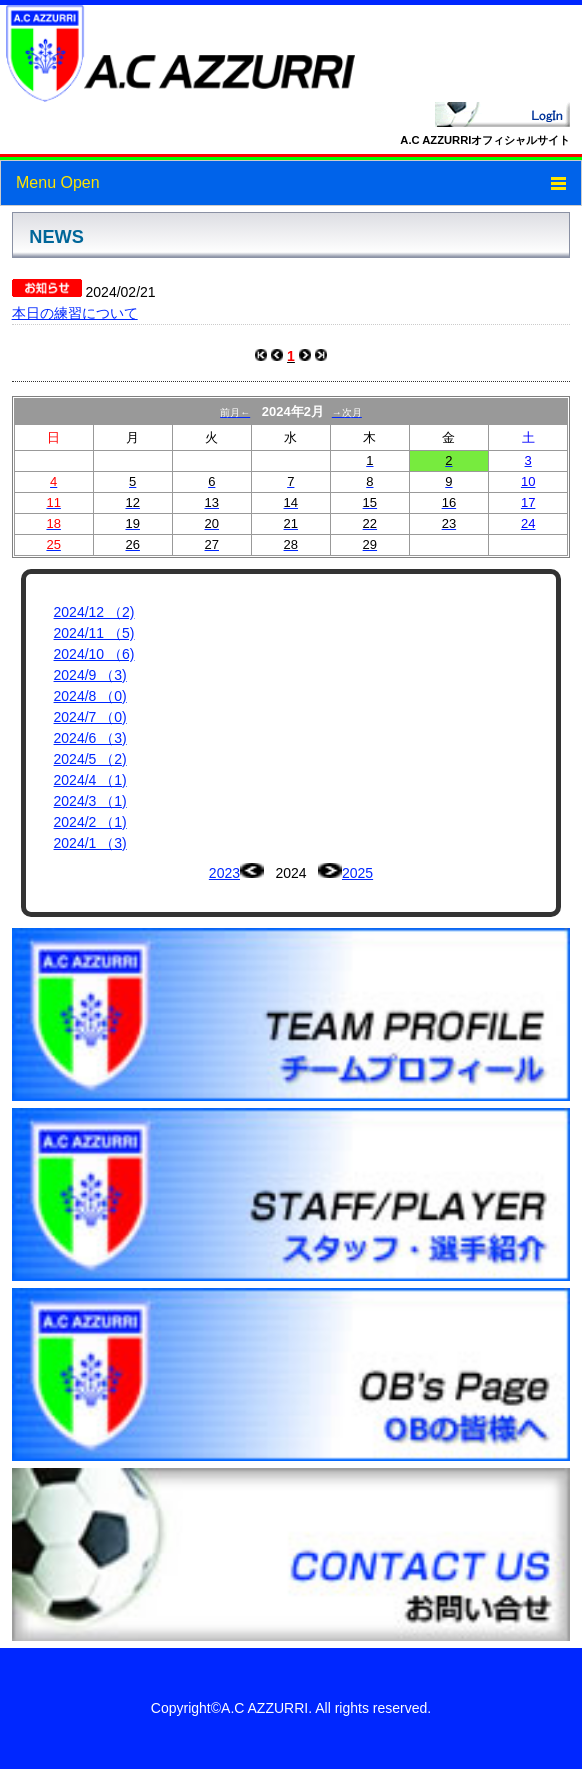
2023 (224, 873)
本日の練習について (75, 313)
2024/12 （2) (94, 612)
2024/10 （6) (94, 654)
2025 (357, 873)
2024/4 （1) (90, 780)
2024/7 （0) (90, 717)
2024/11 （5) (94, 633)
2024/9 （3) (90, 675)
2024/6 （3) (90, 738)
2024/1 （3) (90, 843)
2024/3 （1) (90, 801)
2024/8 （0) (90, 696)
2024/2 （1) (90, 822)
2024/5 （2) (90, 759)
